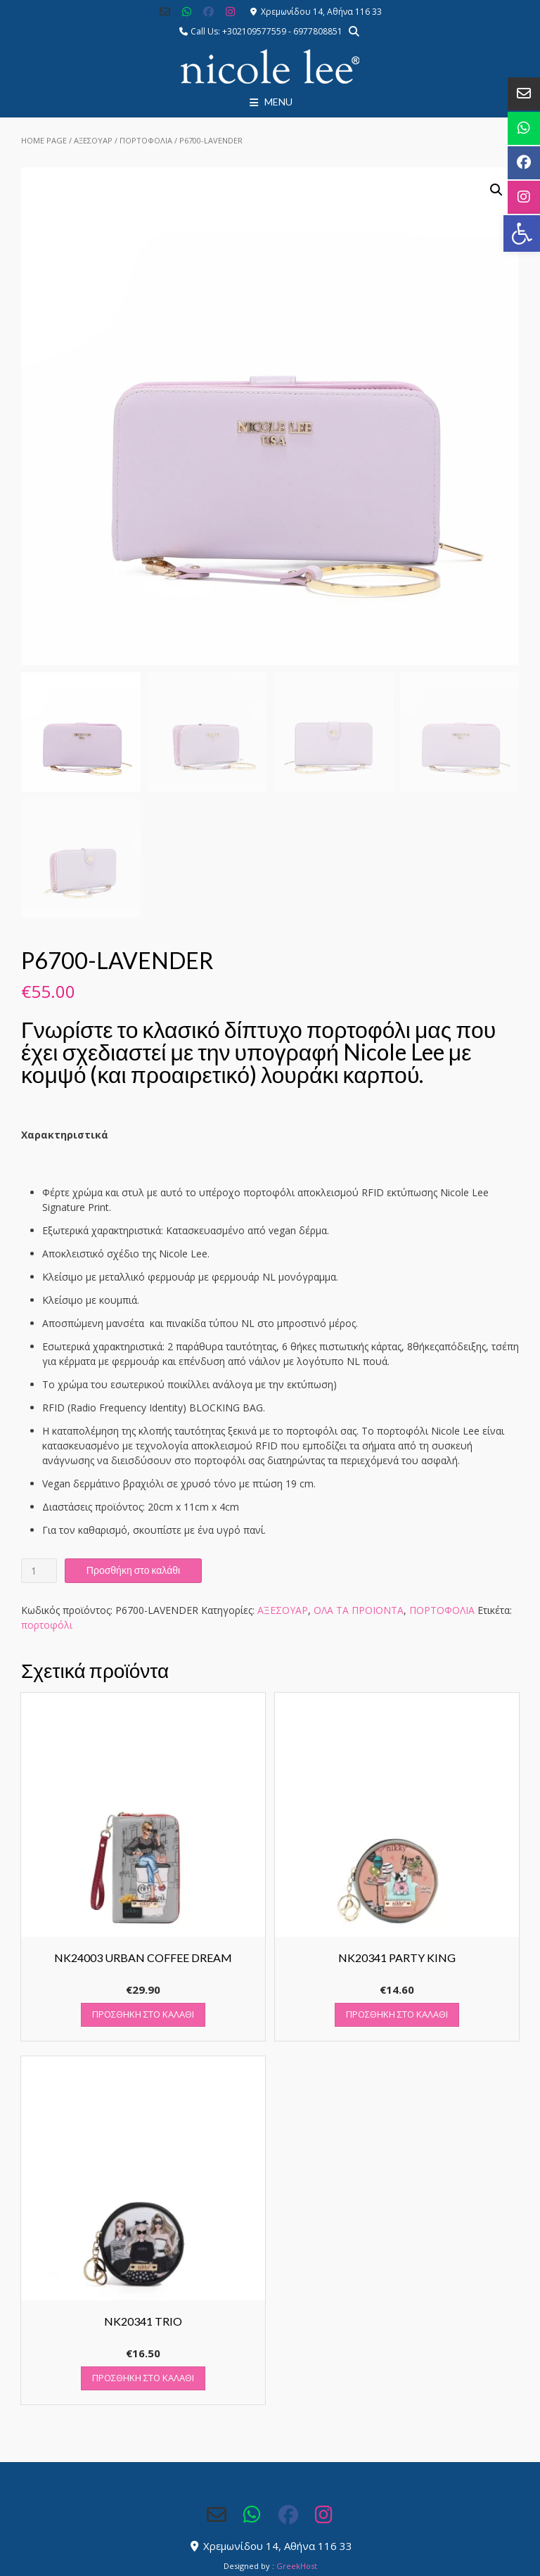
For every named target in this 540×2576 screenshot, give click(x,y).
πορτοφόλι (46, 1625)
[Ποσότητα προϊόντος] (39, 1570)
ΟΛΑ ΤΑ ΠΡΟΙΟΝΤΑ (359, 1610)
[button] (521, 233)
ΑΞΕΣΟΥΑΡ (93, 140)
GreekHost (296, 2566)
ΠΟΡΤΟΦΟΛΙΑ (146, 140)
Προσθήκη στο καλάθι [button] (143, 2014)
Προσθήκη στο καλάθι (133, 1570)
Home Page (44, 140)
